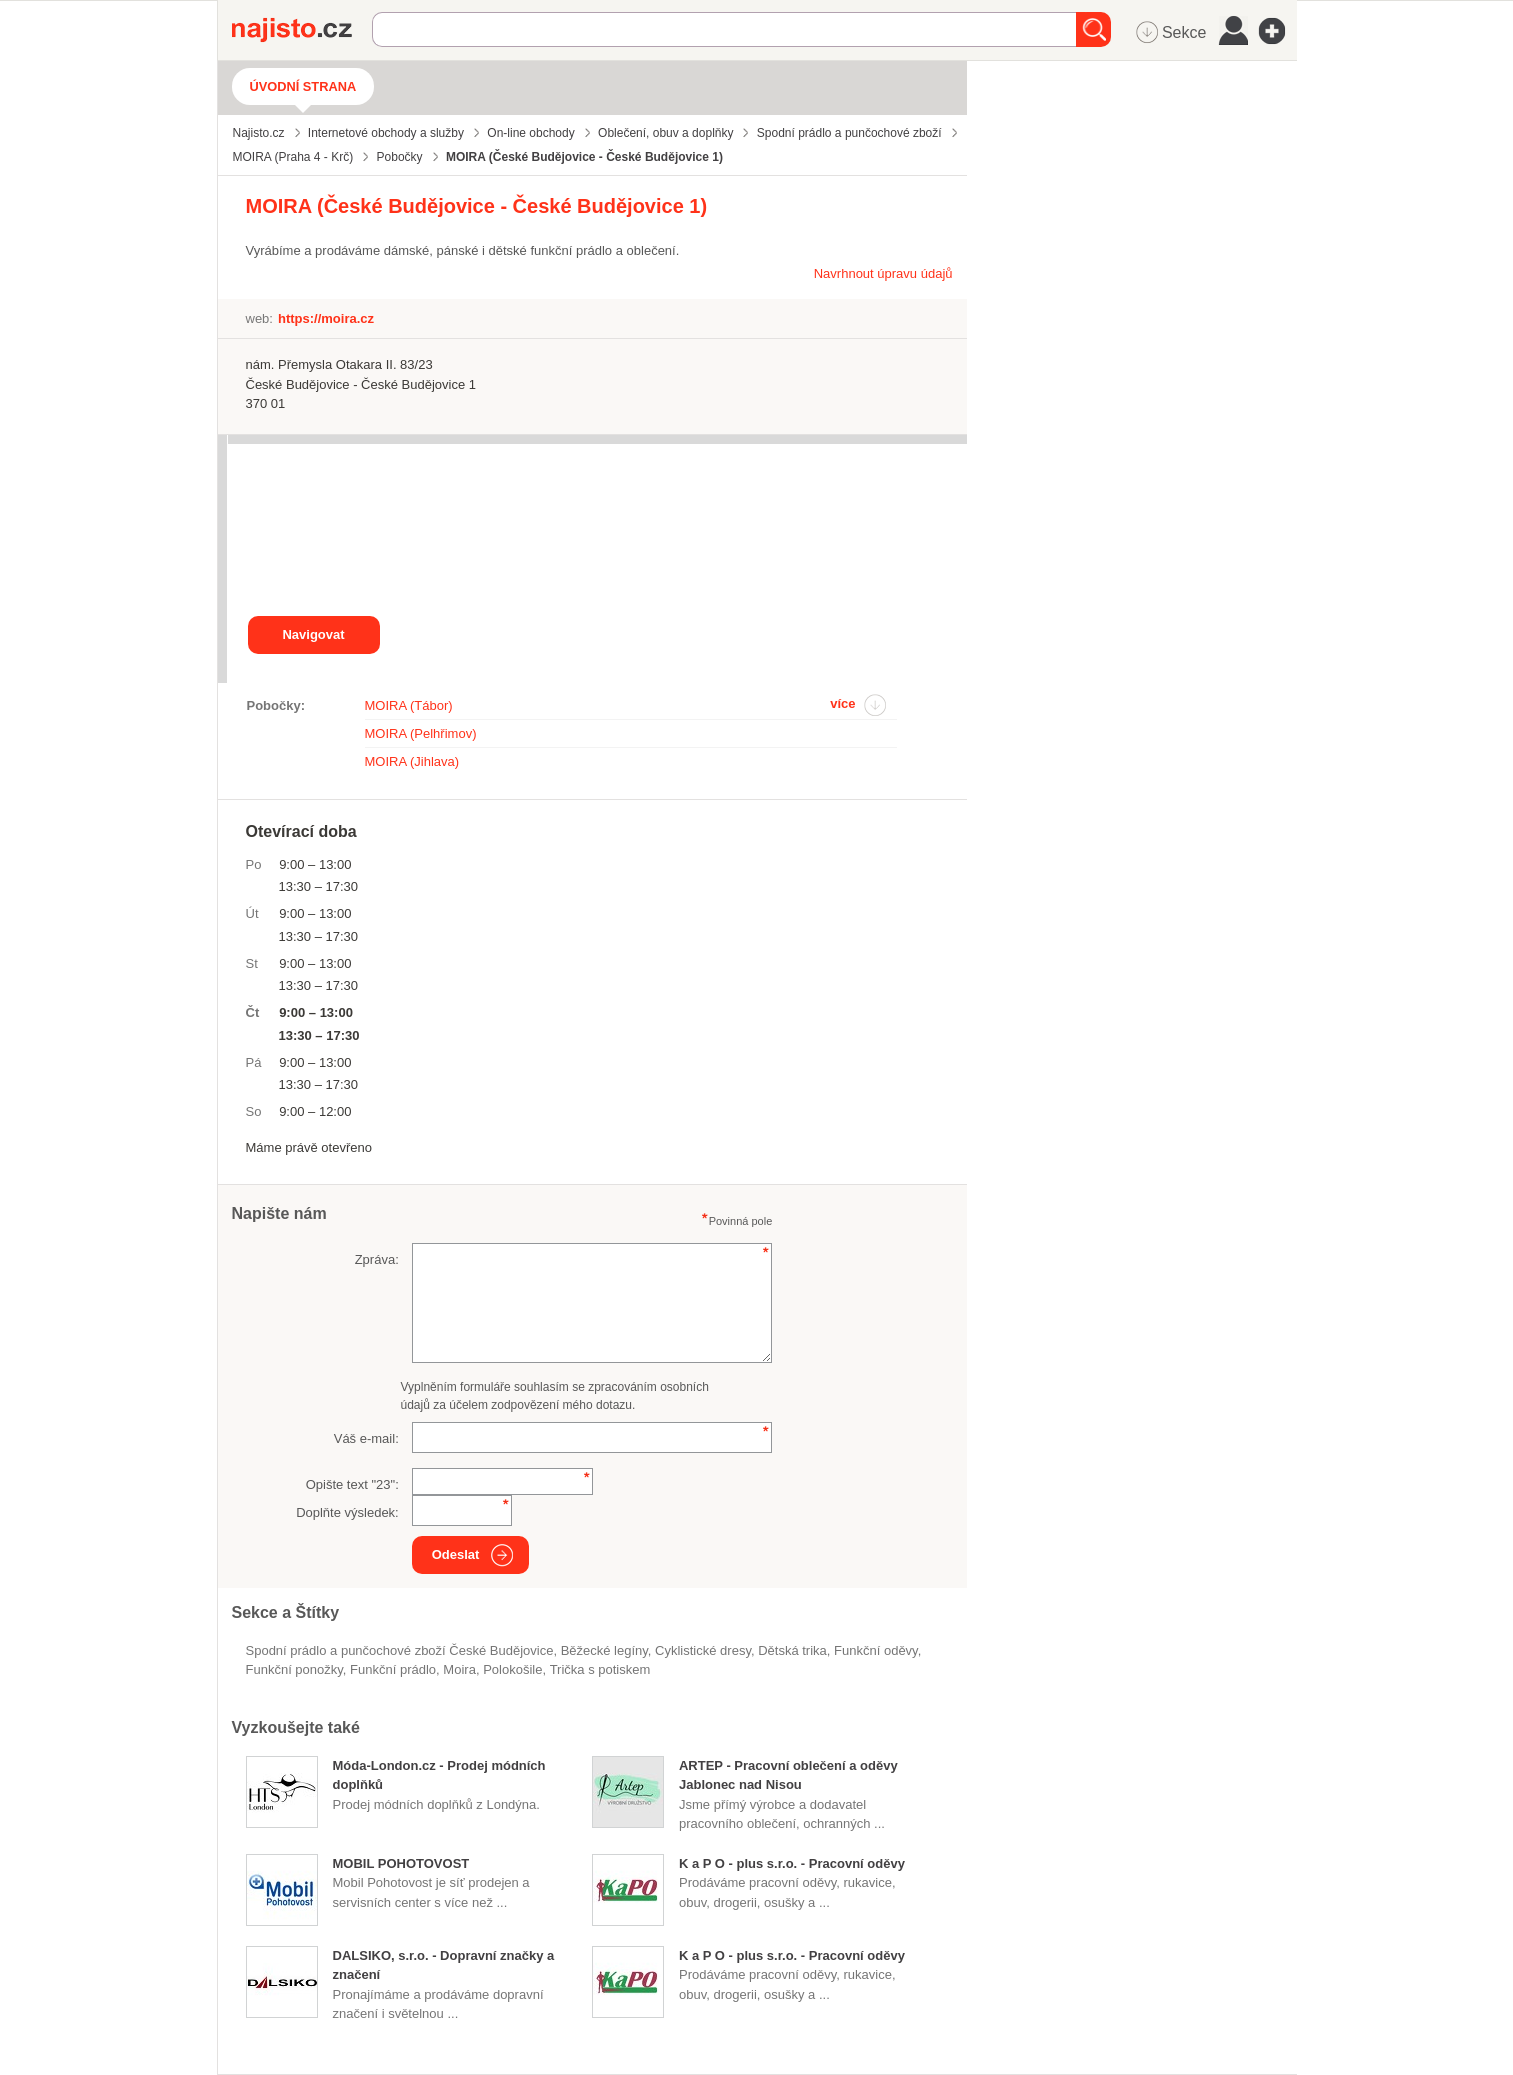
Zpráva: (377, 1259)
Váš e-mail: (366, 1438)
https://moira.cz (326, 318)
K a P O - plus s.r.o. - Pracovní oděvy (792, 1863)
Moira (459, 1669)
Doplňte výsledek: (347, 1512)
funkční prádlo (393, 1669)
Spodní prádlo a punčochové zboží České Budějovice (400, 1650)
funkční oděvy (876, 1650)
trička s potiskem (600, 1669)
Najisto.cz (302, 30)
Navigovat (313, 634)
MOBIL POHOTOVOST (401, 1863)
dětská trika (792, 1650)
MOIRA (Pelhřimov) (421, 733)
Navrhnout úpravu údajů (883, 273)
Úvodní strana (303, 86)
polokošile (512, 1669)
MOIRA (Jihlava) (412, 761)
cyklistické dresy (703, 1650)
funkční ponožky (294, 1669)
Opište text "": (352, 1484)
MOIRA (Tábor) (409, 705)
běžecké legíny (604, 1650)
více (842, 703)
